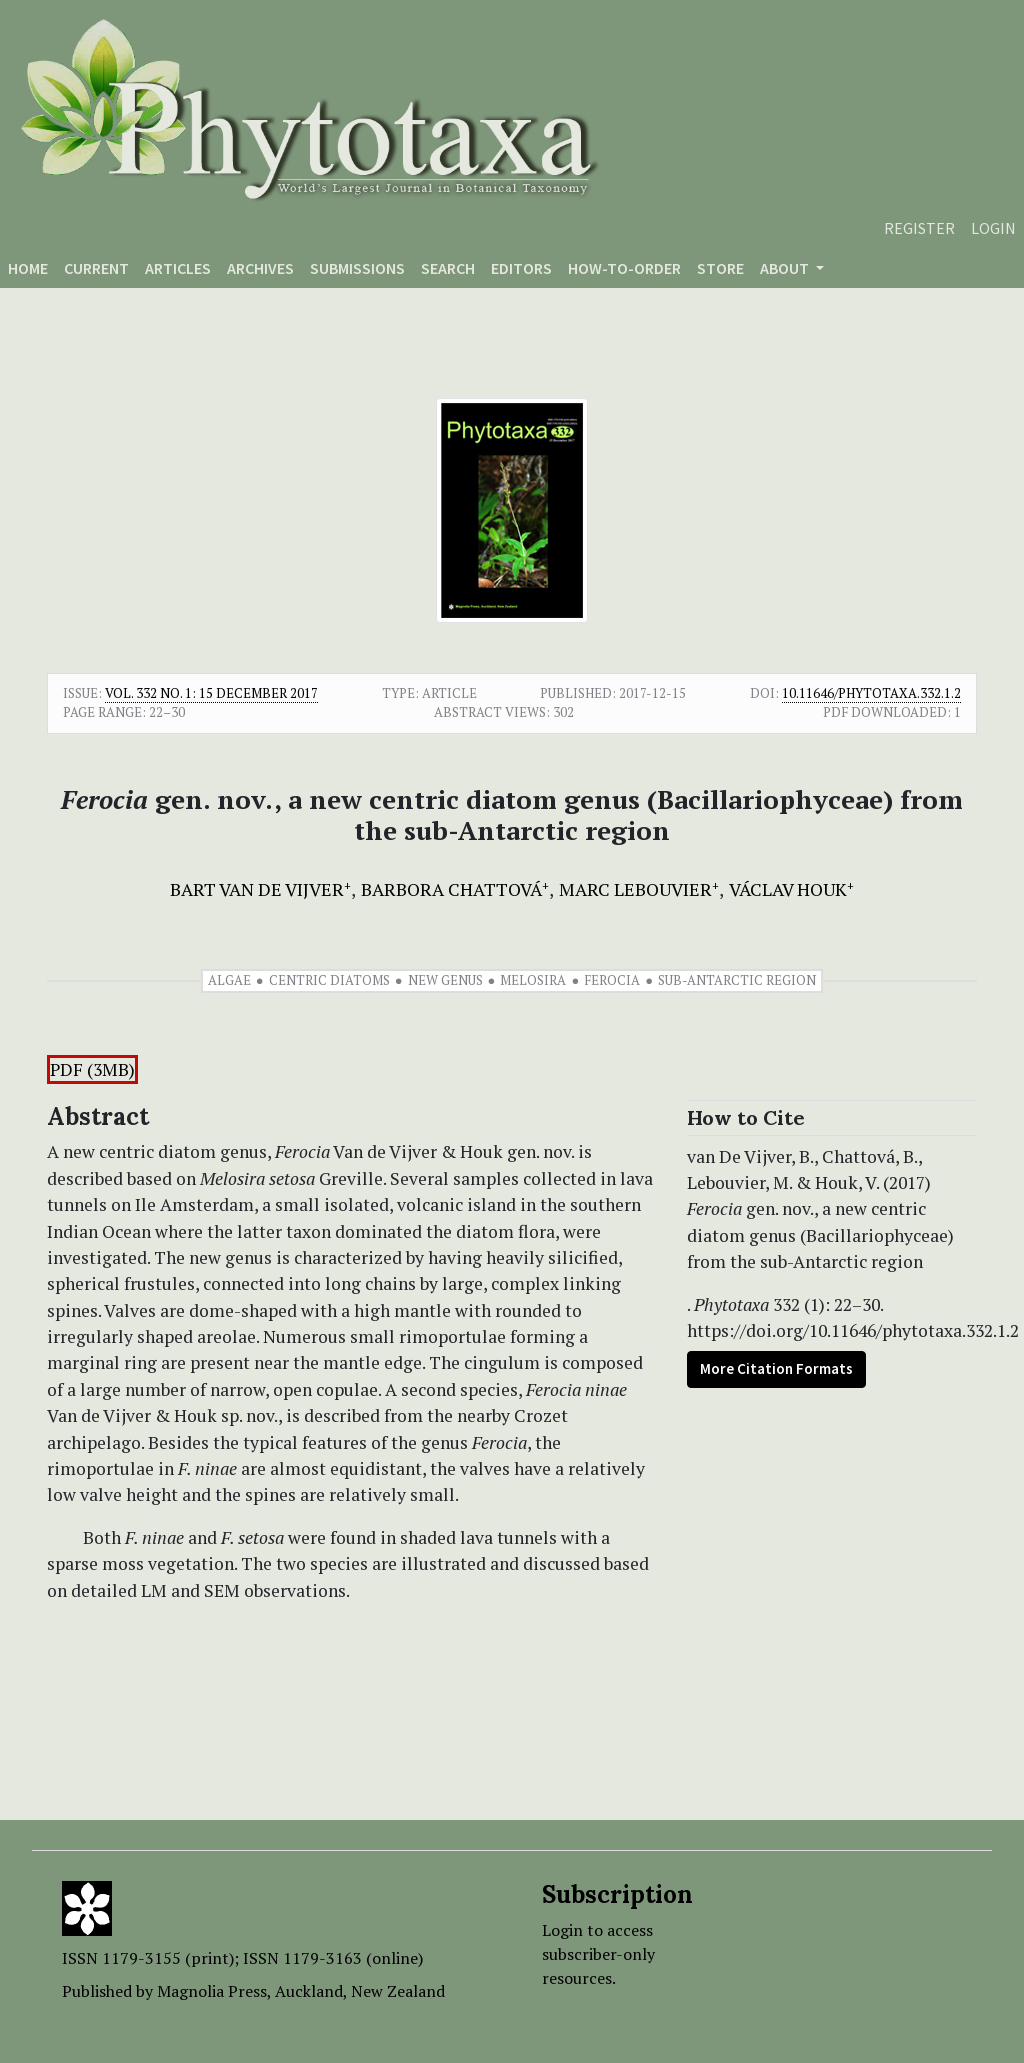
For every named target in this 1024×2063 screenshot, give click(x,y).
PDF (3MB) (92, 1069)
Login (993, 228)
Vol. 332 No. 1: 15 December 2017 (211, 693)
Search (448, 268)
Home (28, 268)
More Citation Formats (776, 1368)
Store (720, 268)
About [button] (786, 268)
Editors (521, 268)
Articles (178, 268)
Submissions (357, 268)
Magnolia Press (212, 1991)
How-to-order (624, 268)
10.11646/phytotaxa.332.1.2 (871, 693)
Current (96, 268)
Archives (260, 268)
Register (919, 228)
